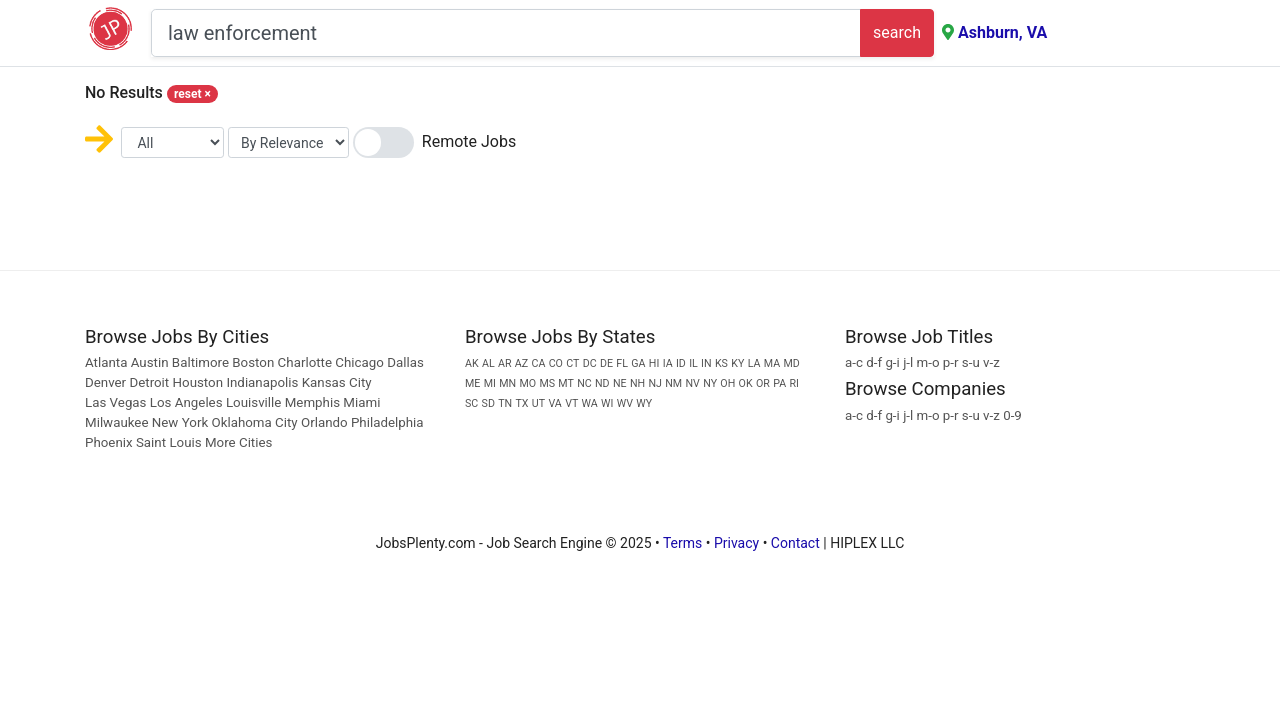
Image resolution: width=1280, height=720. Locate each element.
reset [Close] (192, 94)
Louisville (254, 402)
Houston (198, 382)
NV (692, 383)
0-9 (1012, 415)
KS (721, 363)
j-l (908, 362)
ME (472, 383)
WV (625, 403)
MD (791, 363)
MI (490, 383)
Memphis (312, 402)
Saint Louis (169, 442)
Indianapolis (262, 382)
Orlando (324, 422)
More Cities (238, 442)
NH (637, 383)
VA (554, 403)
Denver (105, 382)
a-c (854, 362)
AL (488, 363)
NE (620, 383)
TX (522, 403)
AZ (521, 363)
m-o (928, 362)
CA (538, 363)
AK (472, 363)
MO (527, 383)
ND (602, 383)
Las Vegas (116, 402)
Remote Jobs (469, 141)
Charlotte (305, 362)
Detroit (149, 382)
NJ (654, 383)
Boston (253, 362)
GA (638, 363)
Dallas (405, 362)
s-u (971, 362)
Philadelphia (387, 422)
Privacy (736, 543)
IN (706, 363)
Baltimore (200, 362)
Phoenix (109, 442)
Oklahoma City (254, 422)
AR (505, 363)
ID (681, 363)
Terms (682, 543)
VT (571, 403)
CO (556, 363)
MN (507, 383)
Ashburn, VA (1002, 32)
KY (737, 363)
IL (693, 363)
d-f (874, 362)
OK (746, 383)
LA (754, 363)
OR (763, 383)
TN (505, 403)
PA (779, 383)
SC (471, 403)
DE (606, 363)
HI (654, 363)
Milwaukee (118, 422)
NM (673, 383)
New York (180, 422)
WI (607, 403)
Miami (361, 402)
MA (772, 363)
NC (584, 383)
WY (644, 403)
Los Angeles (186, 402)
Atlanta (106, 362)
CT (572, 363)
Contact (795, 543)
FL (622, 363)
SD (488, 403)
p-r (951, 362)
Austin (150, 362)
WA (590, 403)
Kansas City (337, 382)
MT (566, 383)
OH (727, 383)
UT (538, 403)
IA (668, 363)
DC (590, 363)
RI (793, 383)
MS (547, 383)
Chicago (359, 362)
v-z (991, 362)
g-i (892, 362)
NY (710, 383)
